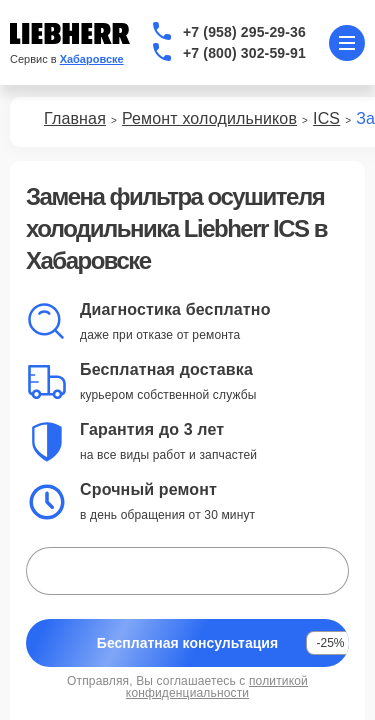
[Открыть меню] (347, 43)
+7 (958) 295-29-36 (244, 32)
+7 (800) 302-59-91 (244, 53)
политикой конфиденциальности (217, 687)
